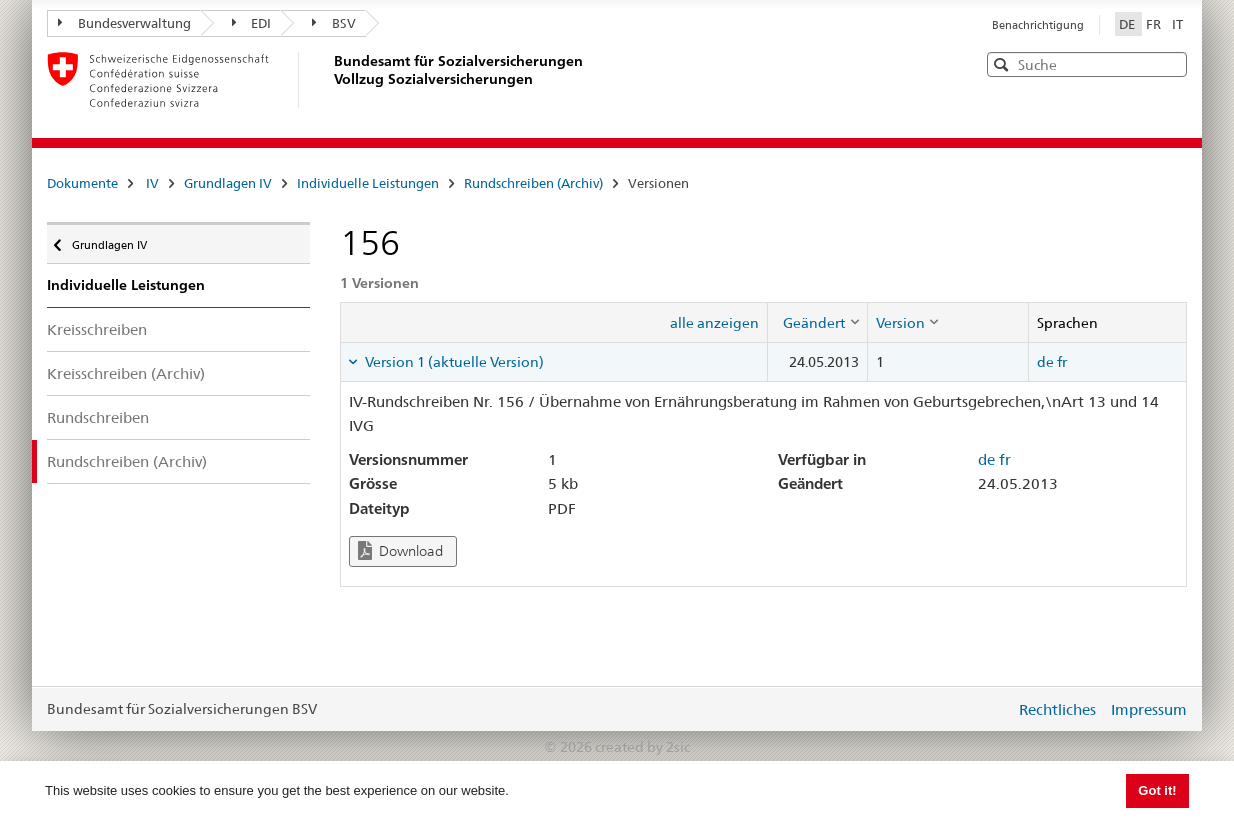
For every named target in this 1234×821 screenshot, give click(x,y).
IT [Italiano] (1177, 24)
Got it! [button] (1157, 790)
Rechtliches (1057, 709)
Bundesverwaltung (124, 23)
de (1045, 362)
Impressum (1149, 709)
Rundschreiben (98, 417)
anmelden (985, 709)
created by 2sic (642, 747)
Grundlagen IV (228, 183)
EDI (252, 23)
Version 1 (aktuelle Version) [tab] (453, 362)
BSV (334, 23)
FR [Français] (1155, 24)
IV (152, 183)
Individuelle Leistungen (368, 183)
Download (400, 550)
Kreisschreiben (97, 329)
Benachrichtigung (1038, 25)
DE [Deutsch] (1128, 24)
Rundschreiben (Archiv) (533, 183)
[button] (1170, 63)
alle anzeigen (714, 323)
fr (1062, 362)
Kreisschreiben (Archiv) (126, 373)
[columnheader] (817, 322)
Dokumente (82, 183)
